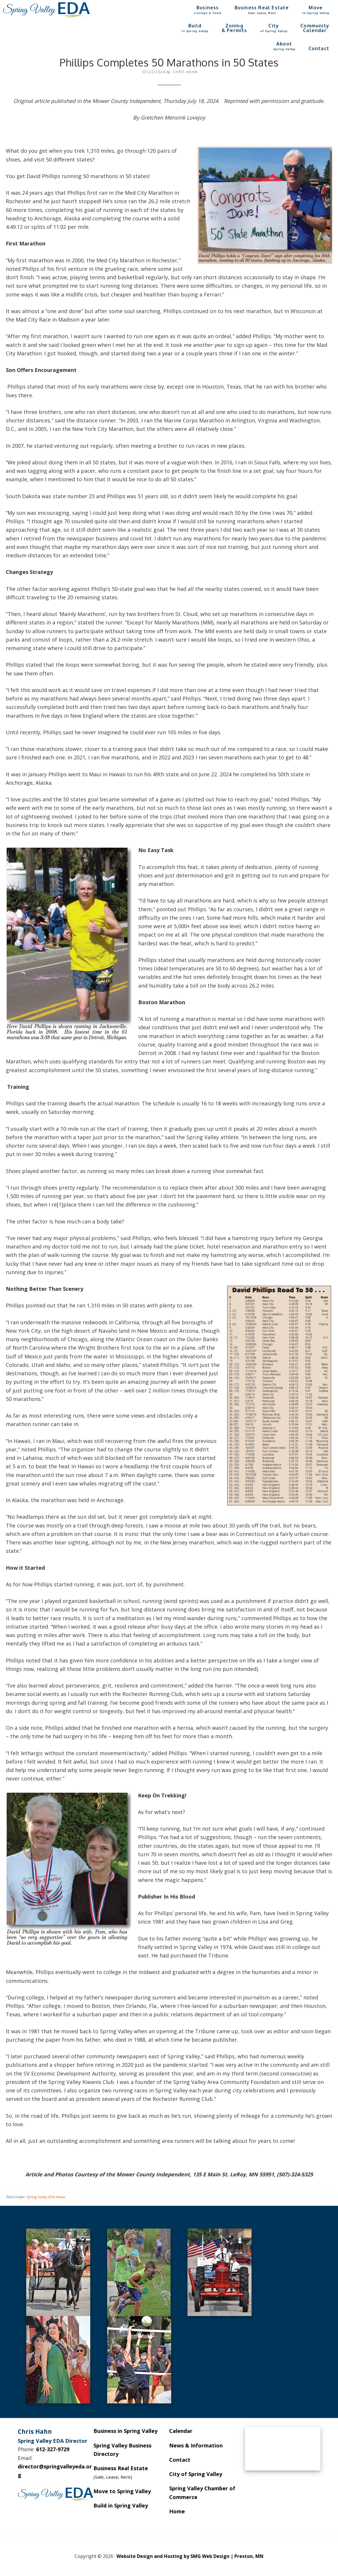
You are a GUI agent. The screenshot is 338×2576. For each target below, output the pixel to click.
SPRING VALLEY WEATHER (283, 2448)
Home (177, 2511)
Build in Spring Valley (120, 2505)
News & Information (196, 2445)
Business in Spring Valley (125, 2430)
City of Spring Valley (195, 2473)
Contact (179, 2459)
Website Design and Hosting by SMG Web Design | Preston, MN (189, 2556)
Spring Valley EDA (46, 9)
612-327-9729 (52, 2449)
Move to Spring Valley (122, 2491)
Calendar (180, 2430)
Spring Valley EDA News (45, 2196)
